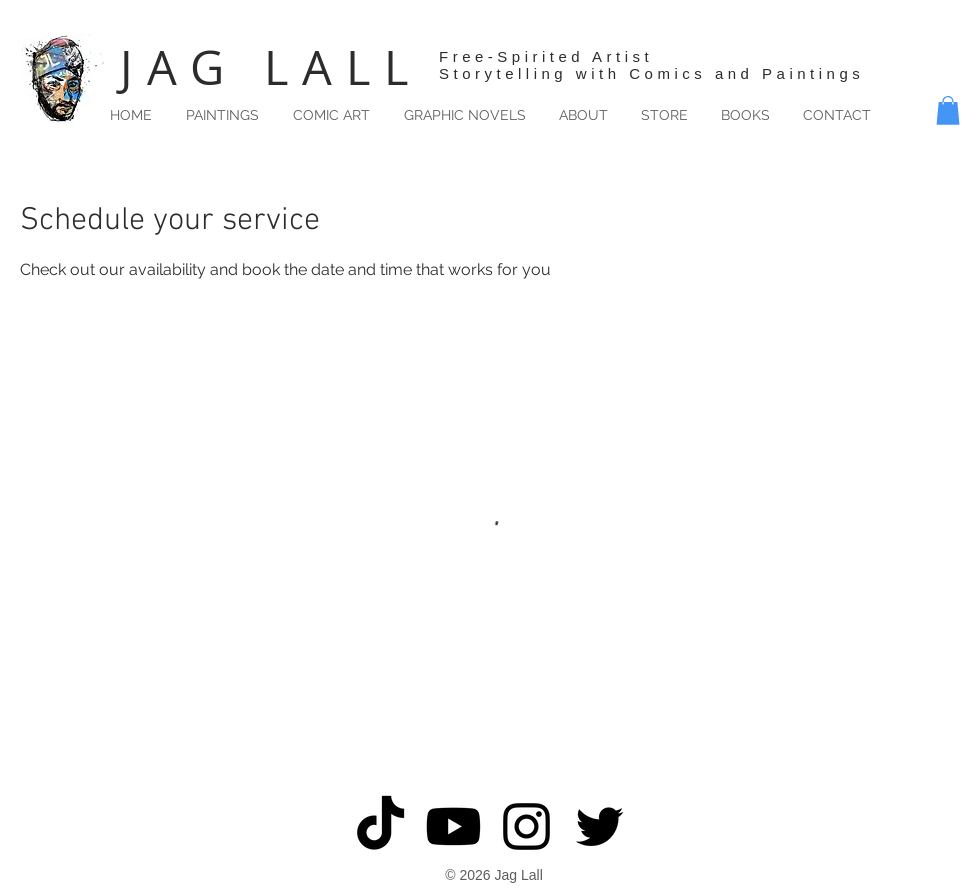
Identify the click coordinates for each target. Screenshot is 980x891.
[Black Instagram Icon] (526, 826)
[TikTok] (380, 826)
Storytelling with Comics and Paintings (651, 73)
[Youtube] (453, 826)
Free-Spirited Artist (546, 56)
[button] (948, 110)
